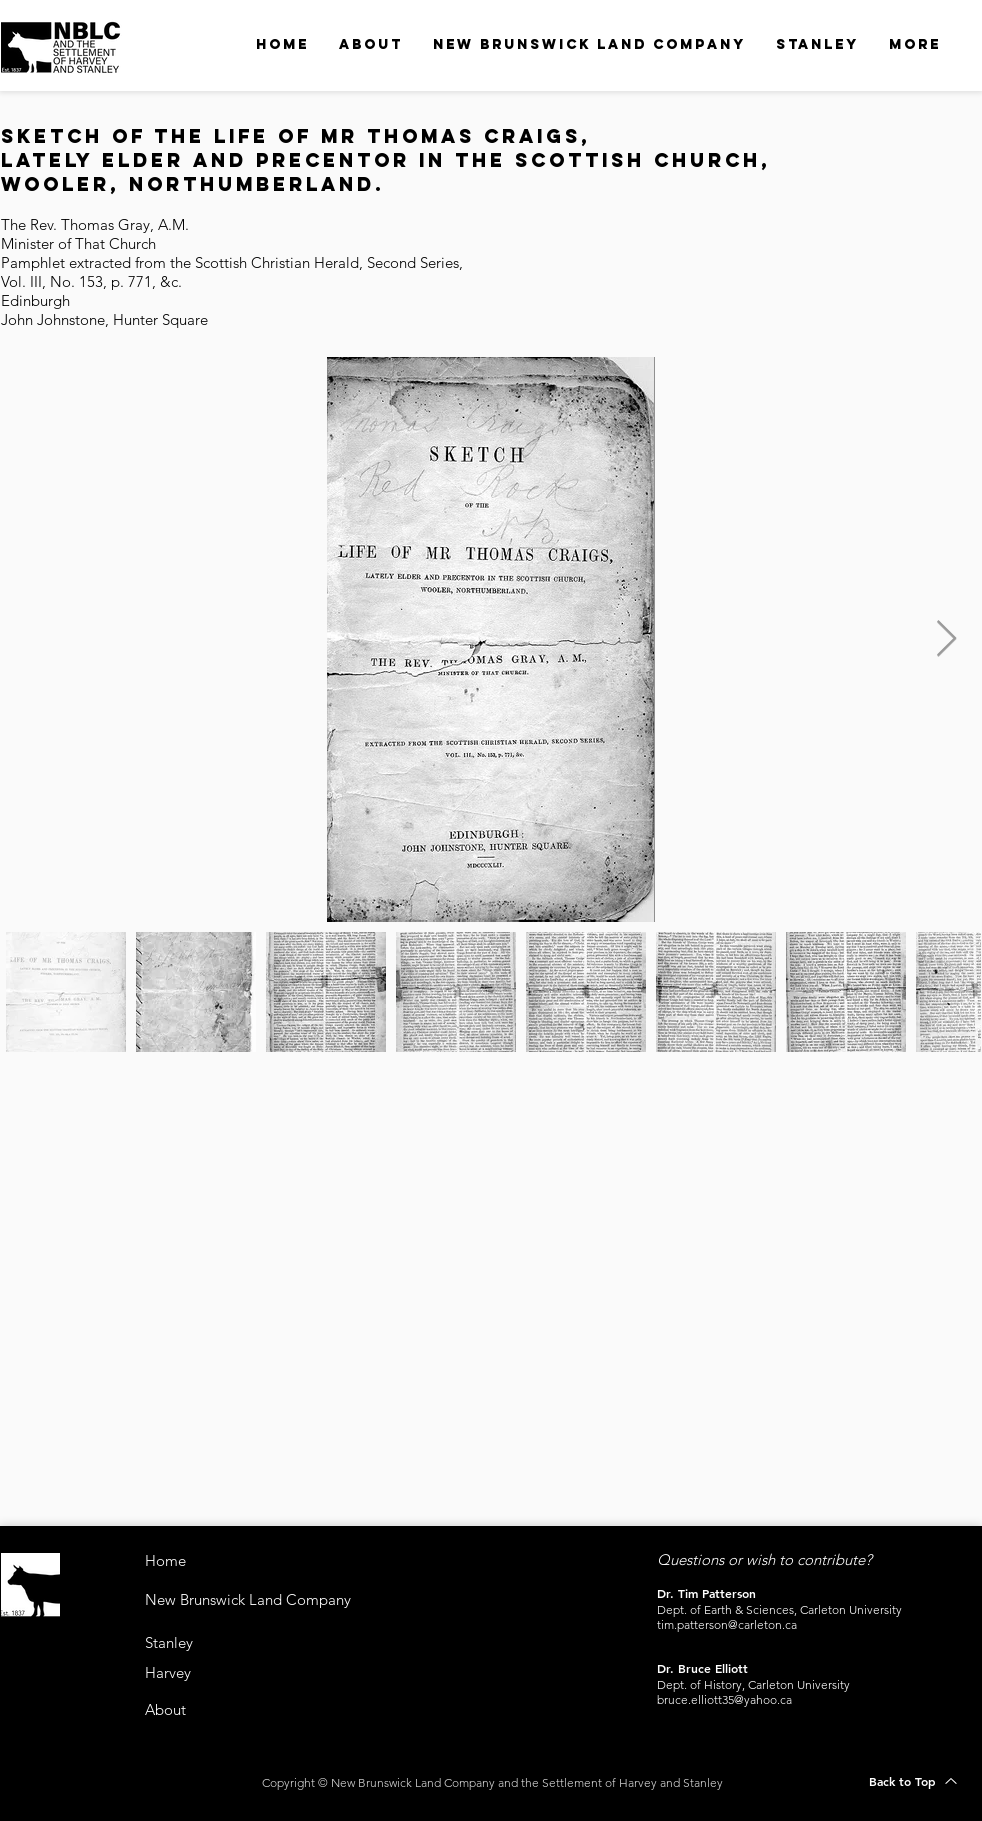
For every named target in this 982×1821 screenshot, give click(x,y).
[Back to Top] (913, 1781)
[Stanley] (185, 1642)
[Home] (216, 1560)
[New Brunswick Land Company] (297, 1599)
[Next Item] (946, 639)
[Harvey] (182, 1672)
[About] (176, 1709)
